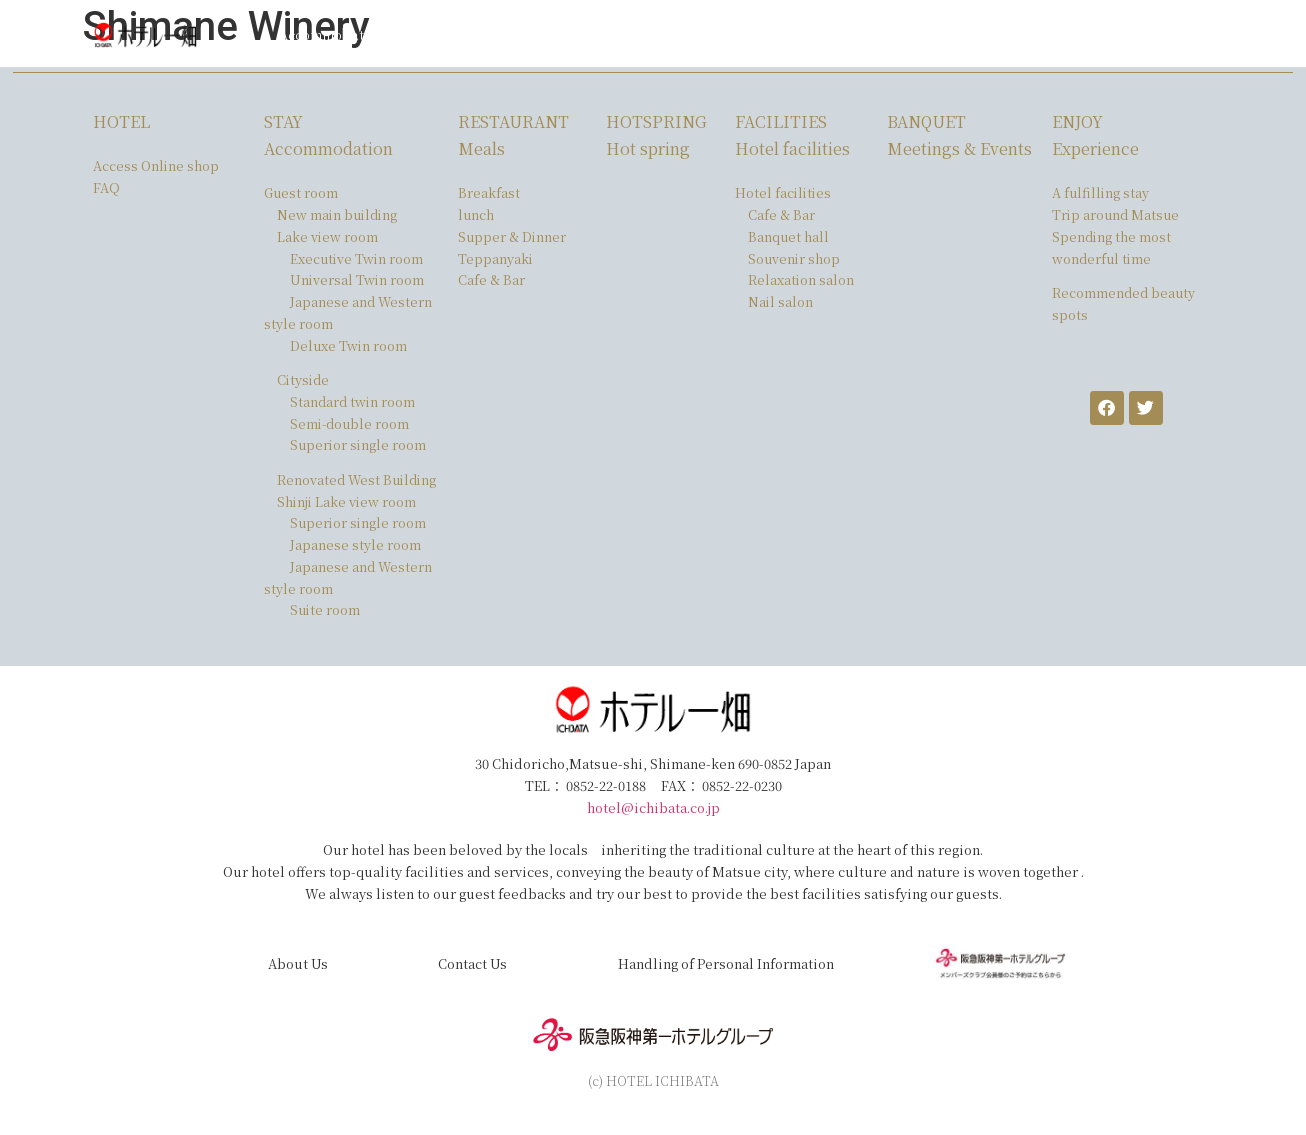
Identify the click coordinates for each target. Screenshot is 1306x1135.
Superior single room (358, 444)
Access (908, 34)
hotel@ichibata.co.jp (653, 807)
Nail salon (780, 301)
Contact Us (472, 963)
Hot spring (498, 34)
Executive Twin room (356, 258)
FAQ (966, 34)
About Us (298, 963)
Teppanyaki (495, 258)
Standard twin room (352, 401)
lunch (476, 214)
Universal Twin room (357, 279)
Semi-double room (349, 423)
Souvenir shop (794, 258)
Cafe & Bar (491, 279)
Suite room (325, 609)
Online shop (1042, 34)
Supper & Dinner (512, 236)
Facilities (584, 34)
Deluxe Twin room (348, 345)
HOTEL (121, 121)
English (1128, 34)
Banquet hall (788, 236)
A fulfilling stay (1100, 192)
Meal (424, 34)
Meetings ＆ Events (698, 34)
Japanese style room (355, 544)
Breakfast (489, 192)
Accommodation (332, 34)
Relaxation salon (801, 279)
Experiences (823, 34)
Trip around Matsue (1115, 214)
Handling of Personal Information (726, 963)
